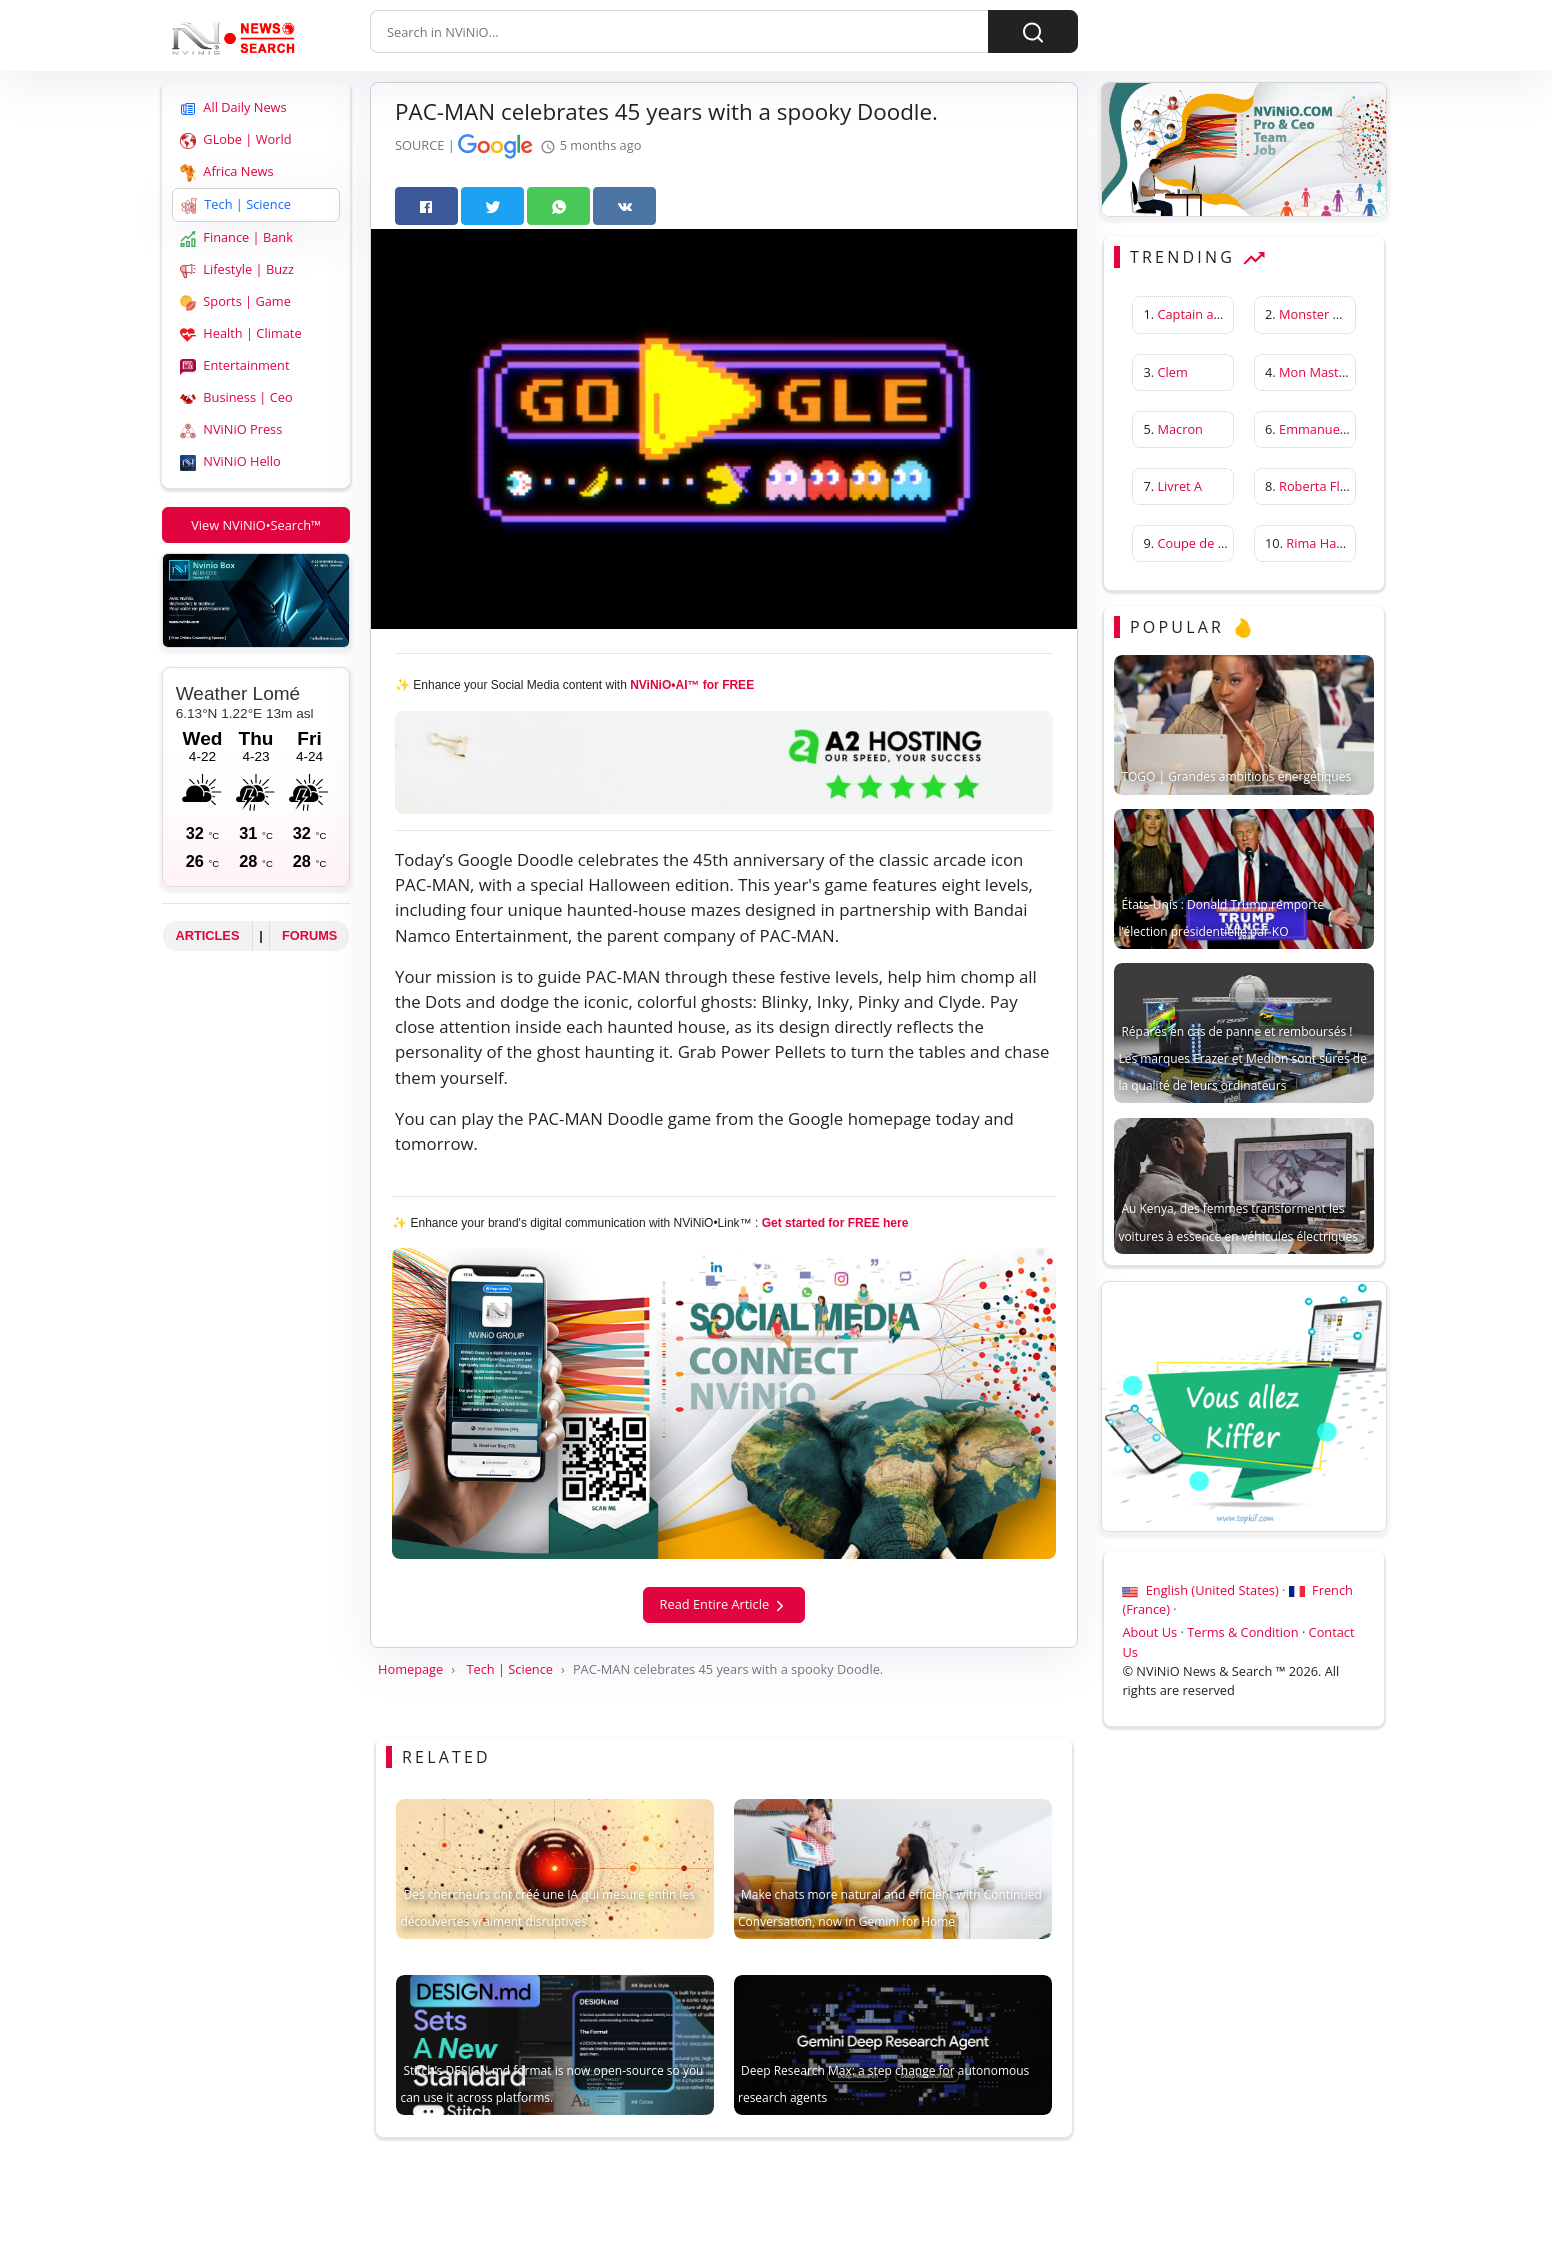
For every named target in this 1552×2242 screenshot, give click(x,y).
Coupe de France (1207, 544)
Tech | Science (236, 205)
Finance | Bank (236, 238)
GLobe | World (236, 140)
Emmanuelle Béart (1334, 429)
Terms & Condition (1242, 1633)
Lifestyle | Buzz (237, 270)
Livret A (1179, 486)
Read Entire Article (724, 1604)
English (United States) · (1205, 1591)
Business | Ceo (236, 398)
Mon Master (1315, 372)
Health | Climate (241, 334)
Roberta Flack (1319, 486)
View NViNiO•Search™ (256, 525)
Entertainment (234, 366)
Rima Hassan (1324, 544)
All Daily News (233, 108)
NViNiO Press (231, 430)
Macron (1180, 429)
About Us (1149, 1633)
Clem (1172, 372)
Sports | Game (235, 302)
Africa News (227, 172)
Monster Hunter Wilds (1344, 315)
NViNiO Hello (230, 462)
